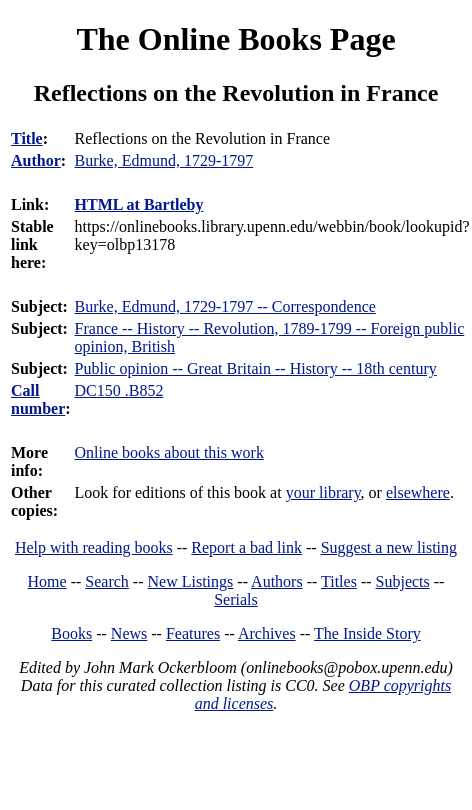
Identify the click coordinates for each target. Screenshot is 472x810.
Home (47, 581)
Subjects (403, 581)
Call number (38, 399)
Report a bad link (246, 547)
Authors (277, 581)
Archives (267, 633)
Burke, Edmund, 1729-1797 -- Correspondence (225, 306)
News (129, 633)
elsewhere (418, 492)
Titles (339, 581)
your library (323, 492)
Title (27, 138)
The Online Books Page (235, 39)
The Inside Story (367, 633)
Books (71, 633)
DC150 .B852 (119, 390)
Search (107, 581)
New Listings (191, 581)
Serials (236, 599)
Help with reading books (94, 547)
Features (193, 633)
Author (36, 160)
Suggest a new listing (389, 547)
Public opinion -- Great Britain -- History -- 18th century (256, 368)
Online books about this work (169, 452)
